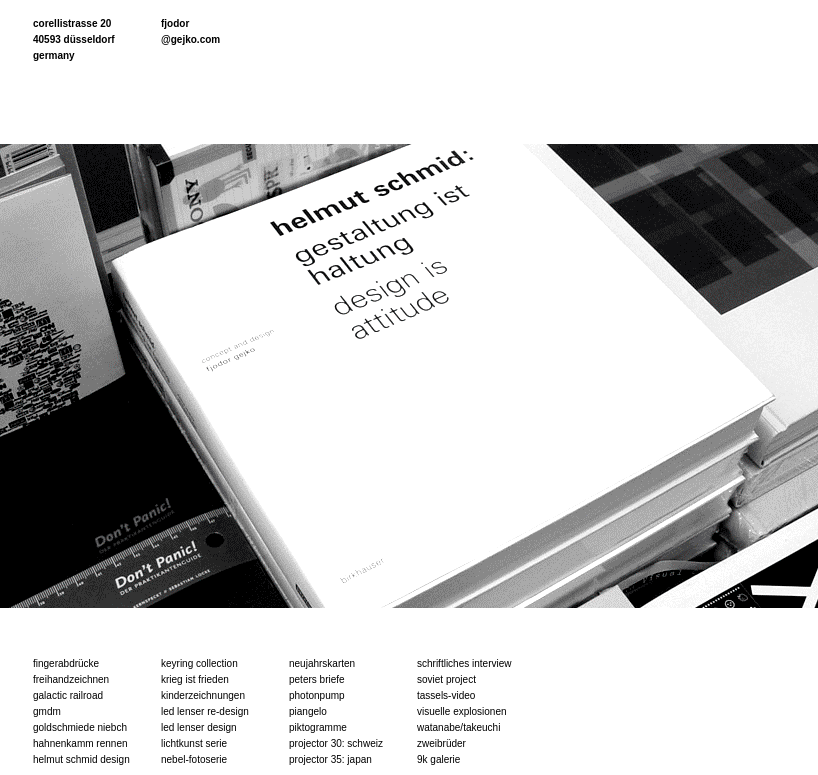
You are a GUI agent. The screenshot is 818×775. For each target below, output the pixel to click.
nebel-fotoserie (194, 759)
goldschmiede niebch (80, 727)
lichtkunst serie (194, 743)
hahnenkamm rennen (80, 743)
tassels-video (446, 695)
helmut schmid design (81, 759)
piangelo (308, 711)
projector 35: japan (330, 759)
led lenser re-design (205, 711)
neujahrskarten (322, 663)
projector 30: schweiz (336, 743)
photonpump (317, 695)
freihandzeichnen (71, 679)
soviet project (446, 679)
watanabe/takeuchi (458, 727)
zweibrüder (441, 743)
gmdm (47, 711)
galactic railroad (68, 695)
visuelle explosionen (462, 711)
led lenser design (199, 727)
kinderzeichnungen (203, 695)
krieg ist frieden (195, 679)
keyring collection (199, 663)
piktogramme (318, 727)
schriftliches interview (464, 663)
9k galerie (438, 759)
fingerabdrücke (66, 663)
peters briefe (317, 679)
